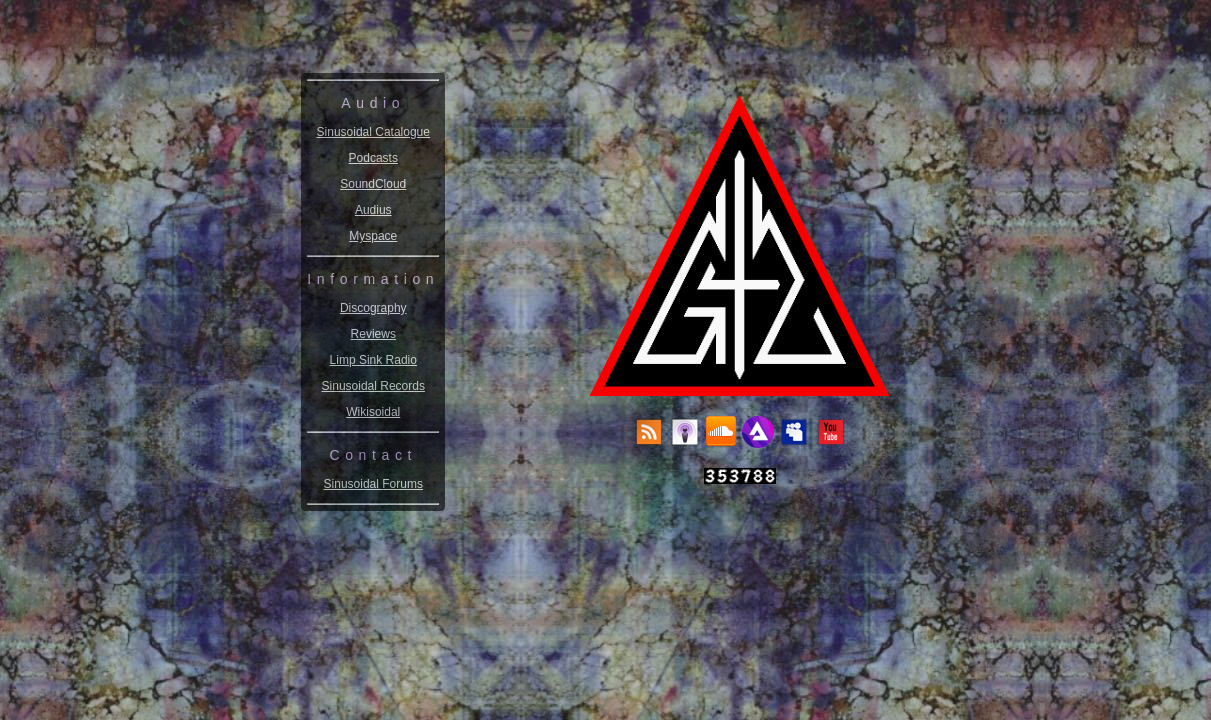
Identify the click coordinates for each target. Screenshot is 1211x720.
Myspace (373, 236)
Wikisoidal (373, 412)
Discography (373, 308)
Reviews (373, 334)
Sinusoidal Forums (373, 484)
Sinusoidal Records (373, 386)
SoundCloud (373, 184)
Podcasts (373, 158)
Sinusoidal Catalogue (373, 132)
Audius (373, 210)
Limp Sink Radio (373, 360)
